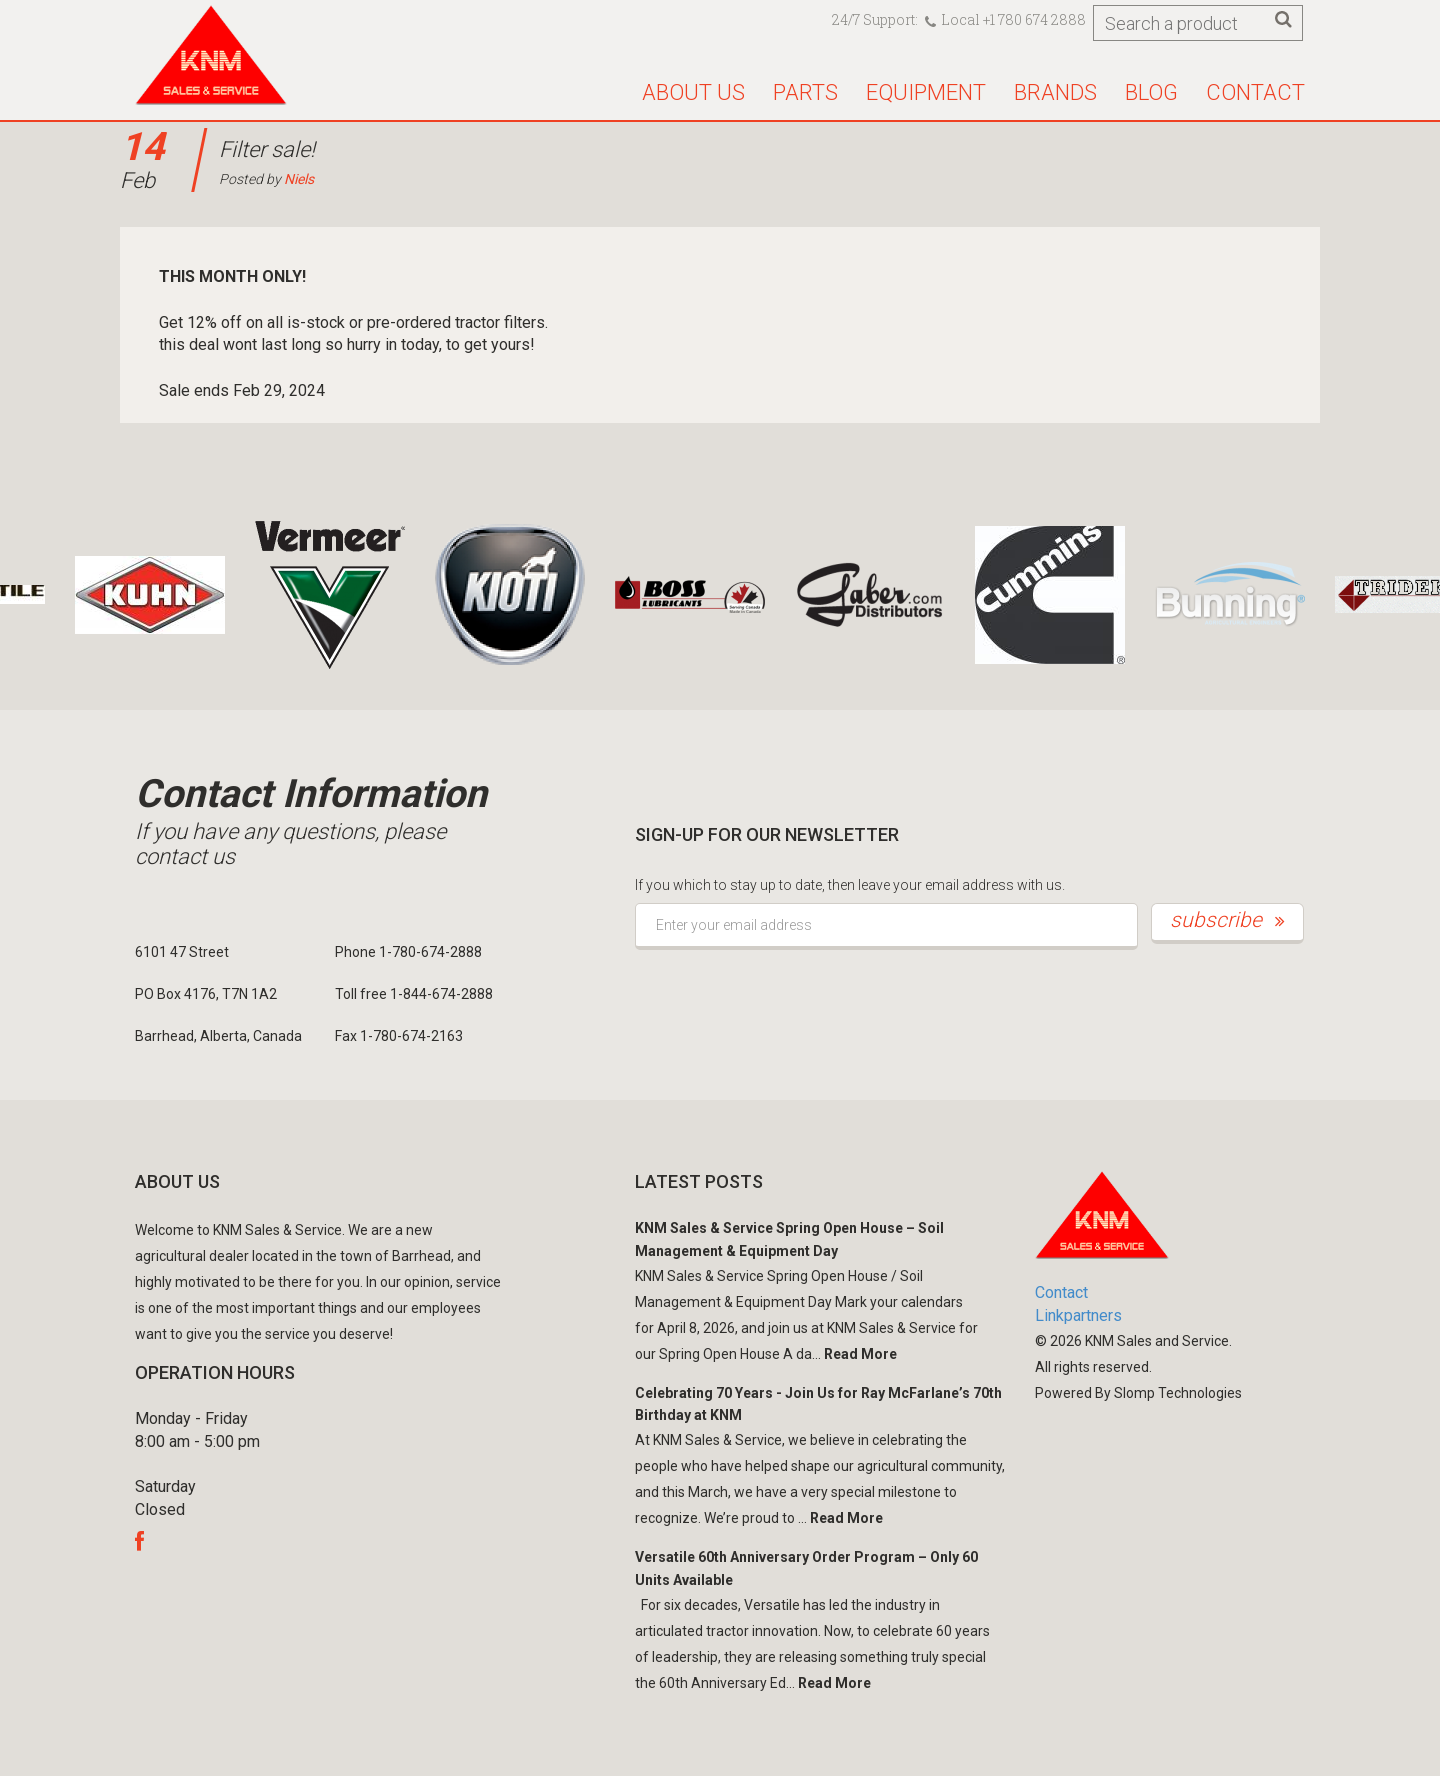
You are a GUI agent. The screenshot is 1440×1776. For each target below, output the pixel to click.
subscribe (1227, 920)
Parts (805, 92)
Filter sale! (267, 149)
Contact (1255, 92)
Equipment (926, 92)
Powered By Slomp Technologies (1138, 1393)
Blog (1151, 92)
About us (693, 92)
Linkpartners (1078, 1315)
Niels (299, 179)
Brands (1055, 92)
